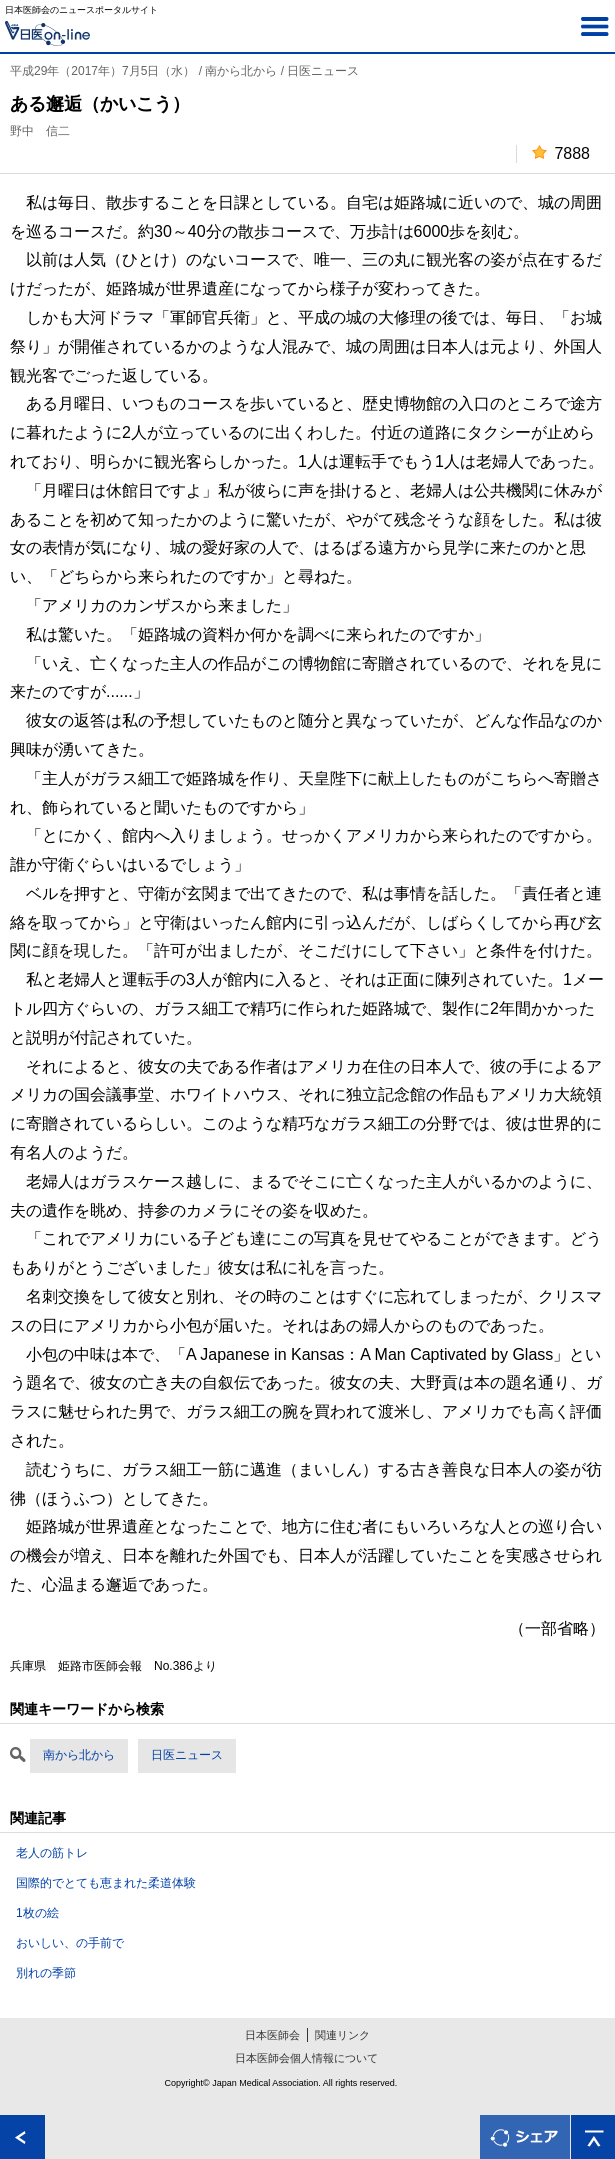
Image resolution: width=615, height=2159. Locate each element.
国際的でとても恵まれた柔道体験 (106, 1883)
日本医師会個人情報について (306, 2058)
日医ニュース (187, 1755)
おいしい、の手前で (70, 1943)
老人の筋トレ (52, 1853)
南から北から (79, 1755)
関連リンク (342, 2035)
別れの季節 (46, 1973)
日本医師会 (272, 2035)
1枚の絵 (37, 1913)
